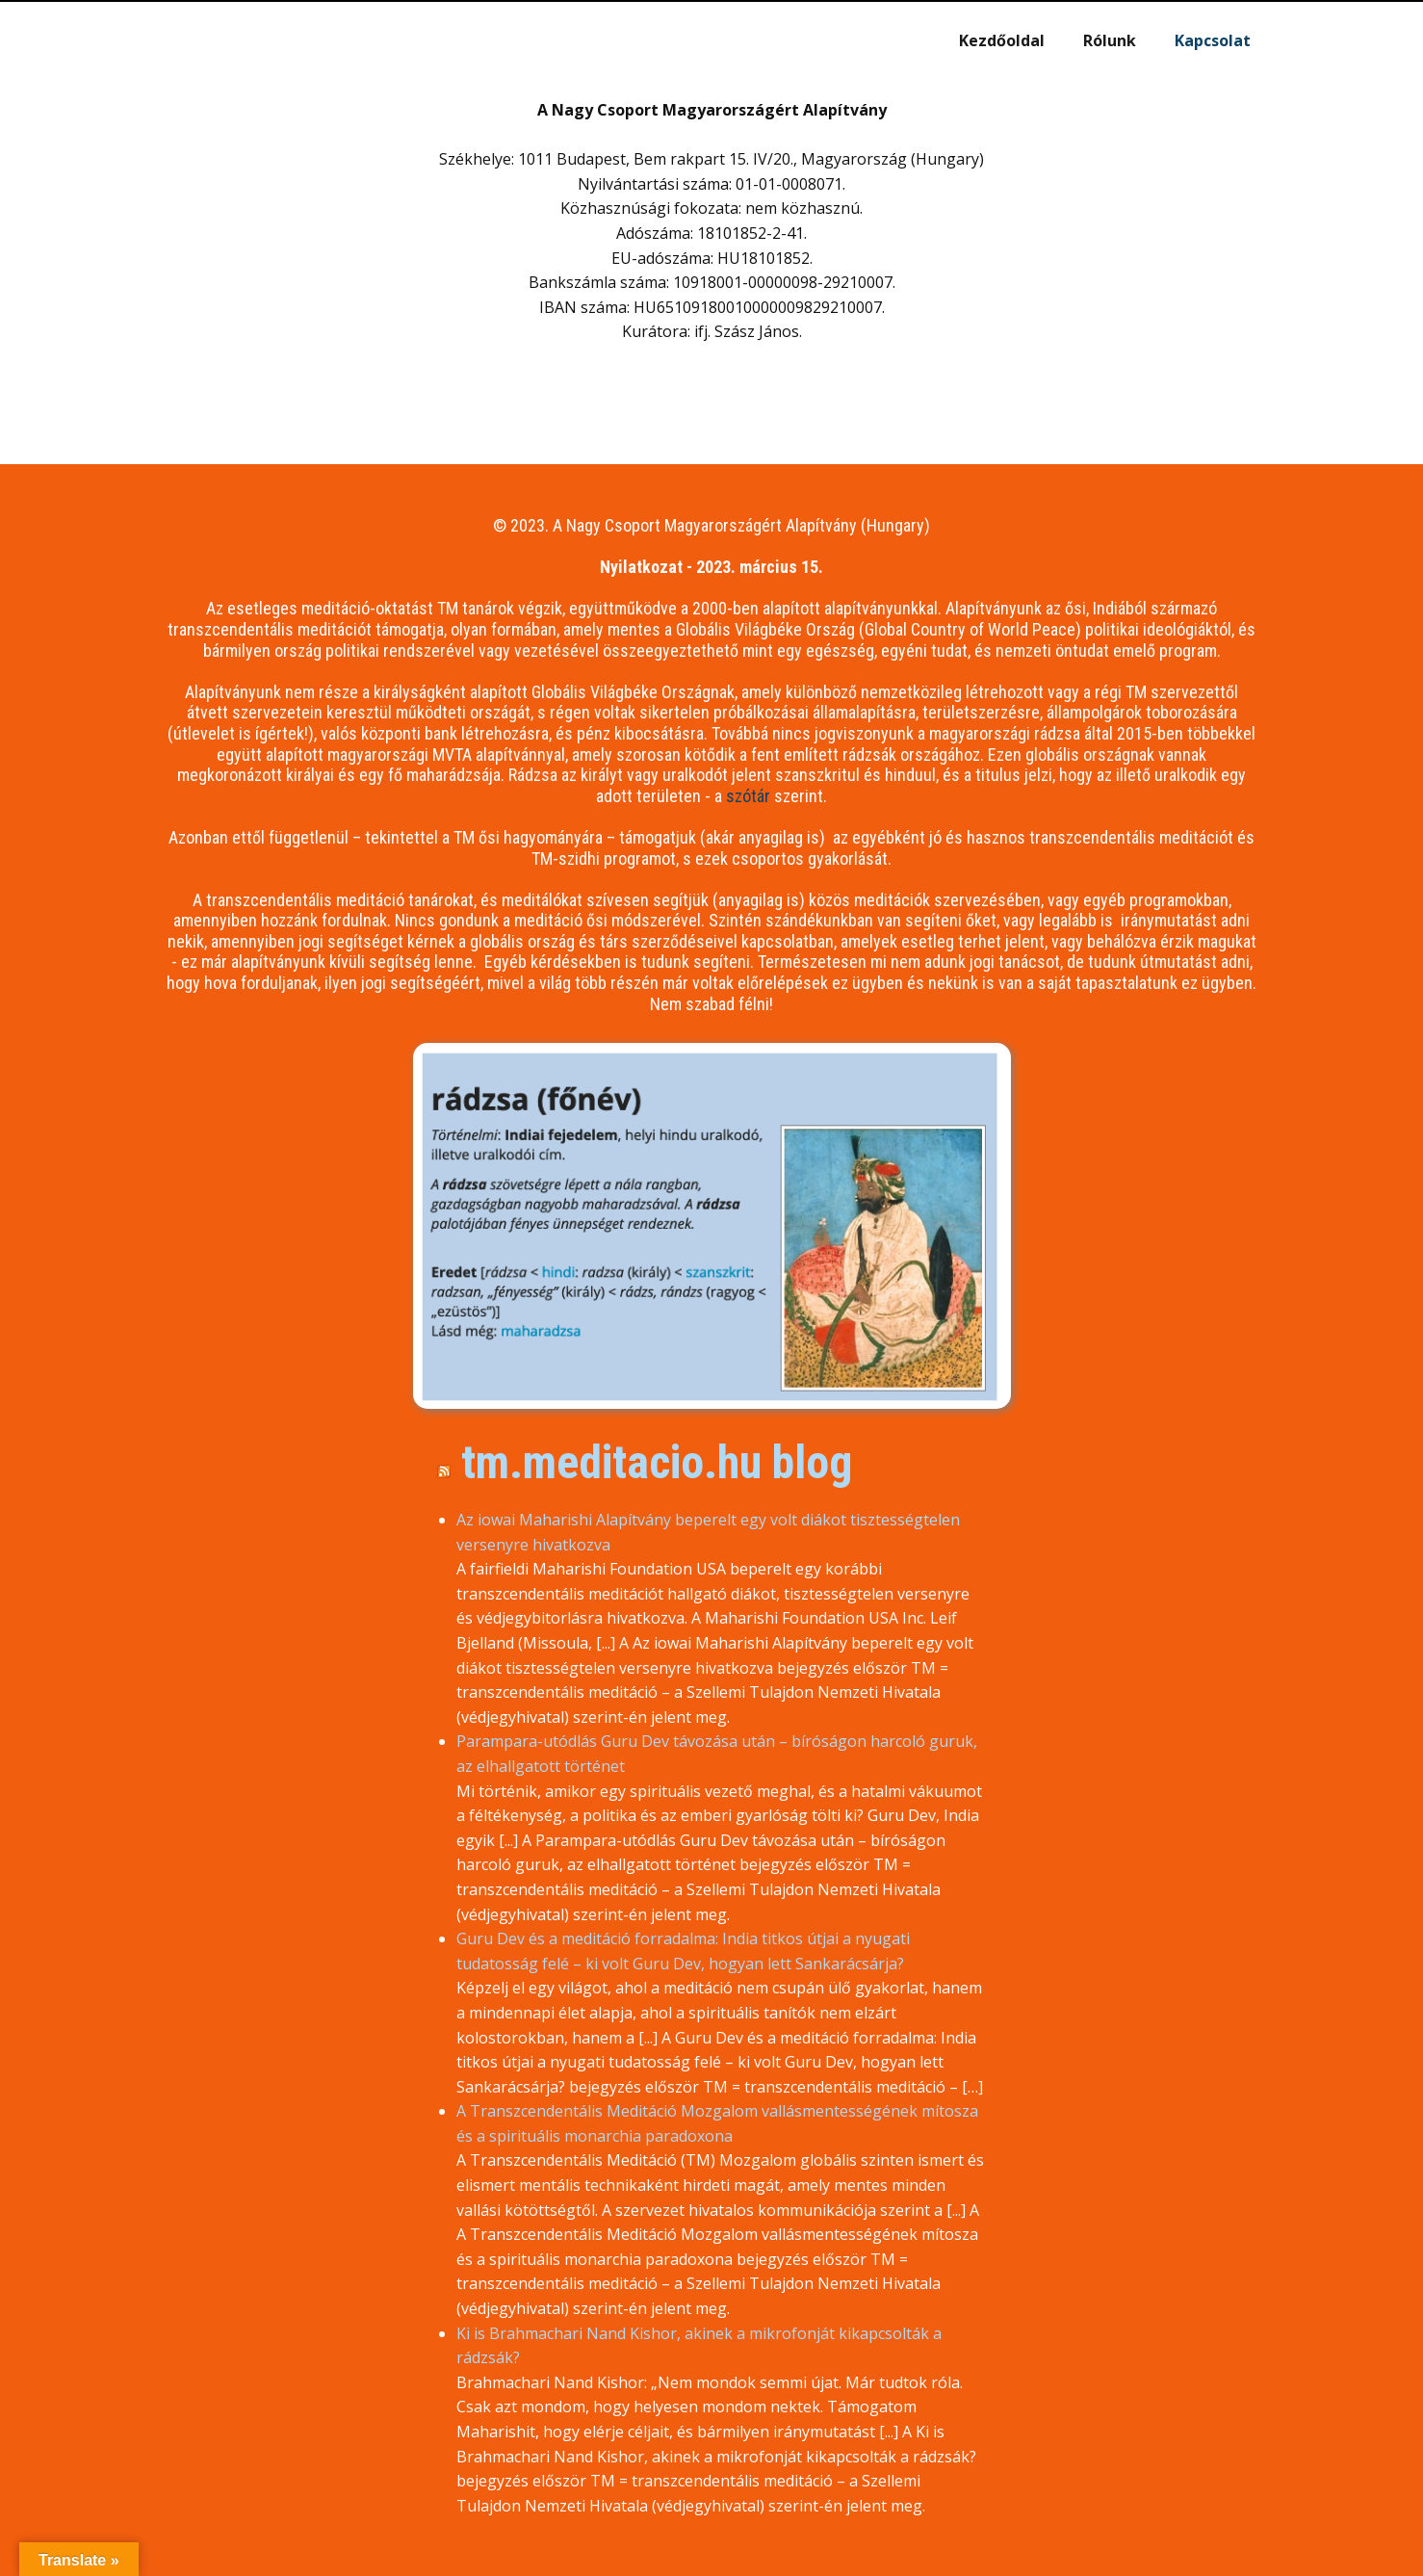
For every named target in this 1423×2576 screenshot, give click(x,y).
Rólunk (1109, 40)
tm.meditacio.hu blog (656, 1462)
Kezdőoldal (1002, 40)
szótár (748, 796)
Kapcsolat (1213, 40)
